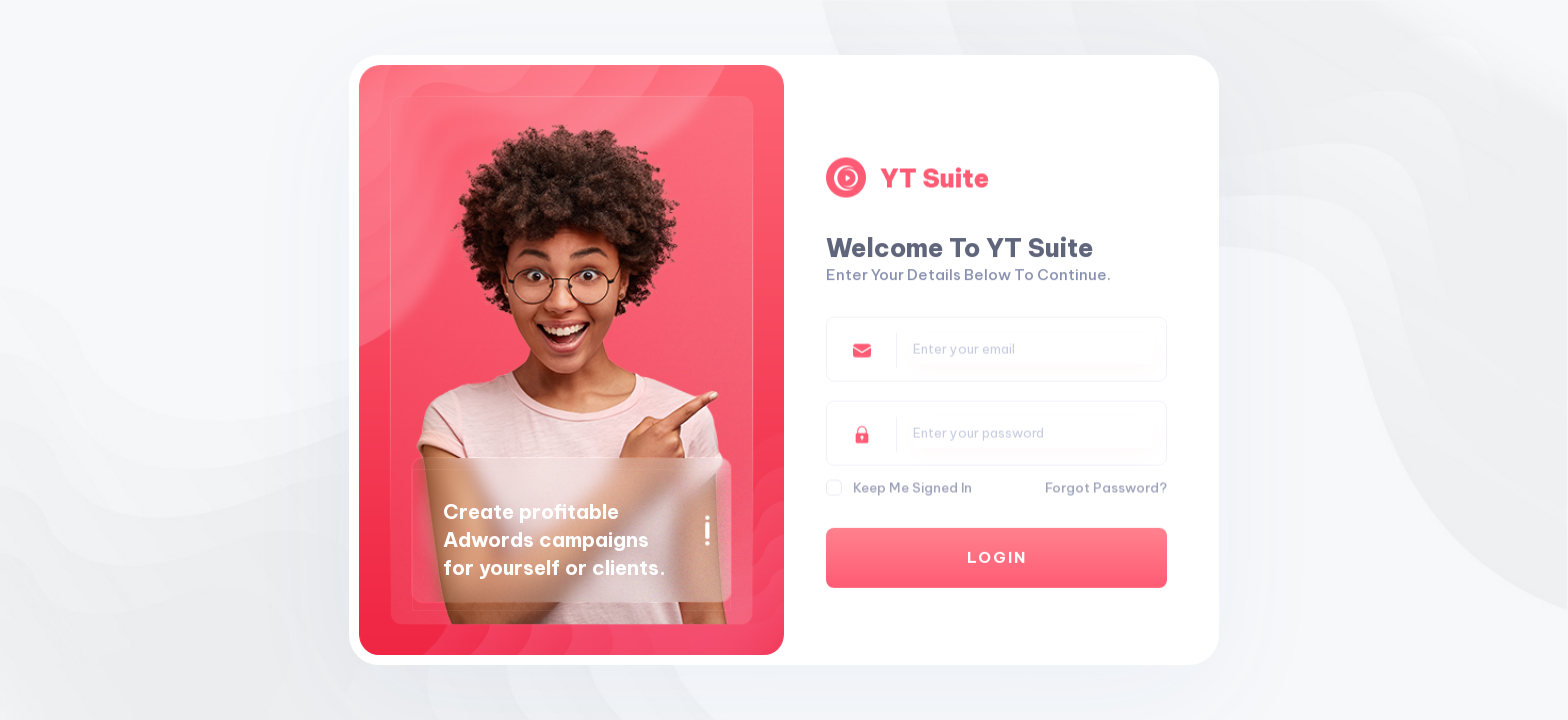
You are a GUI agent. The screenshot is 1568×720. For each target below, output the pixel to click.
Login (997, 561)
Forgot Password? (1106, 489)
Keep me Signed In (912, 489)
